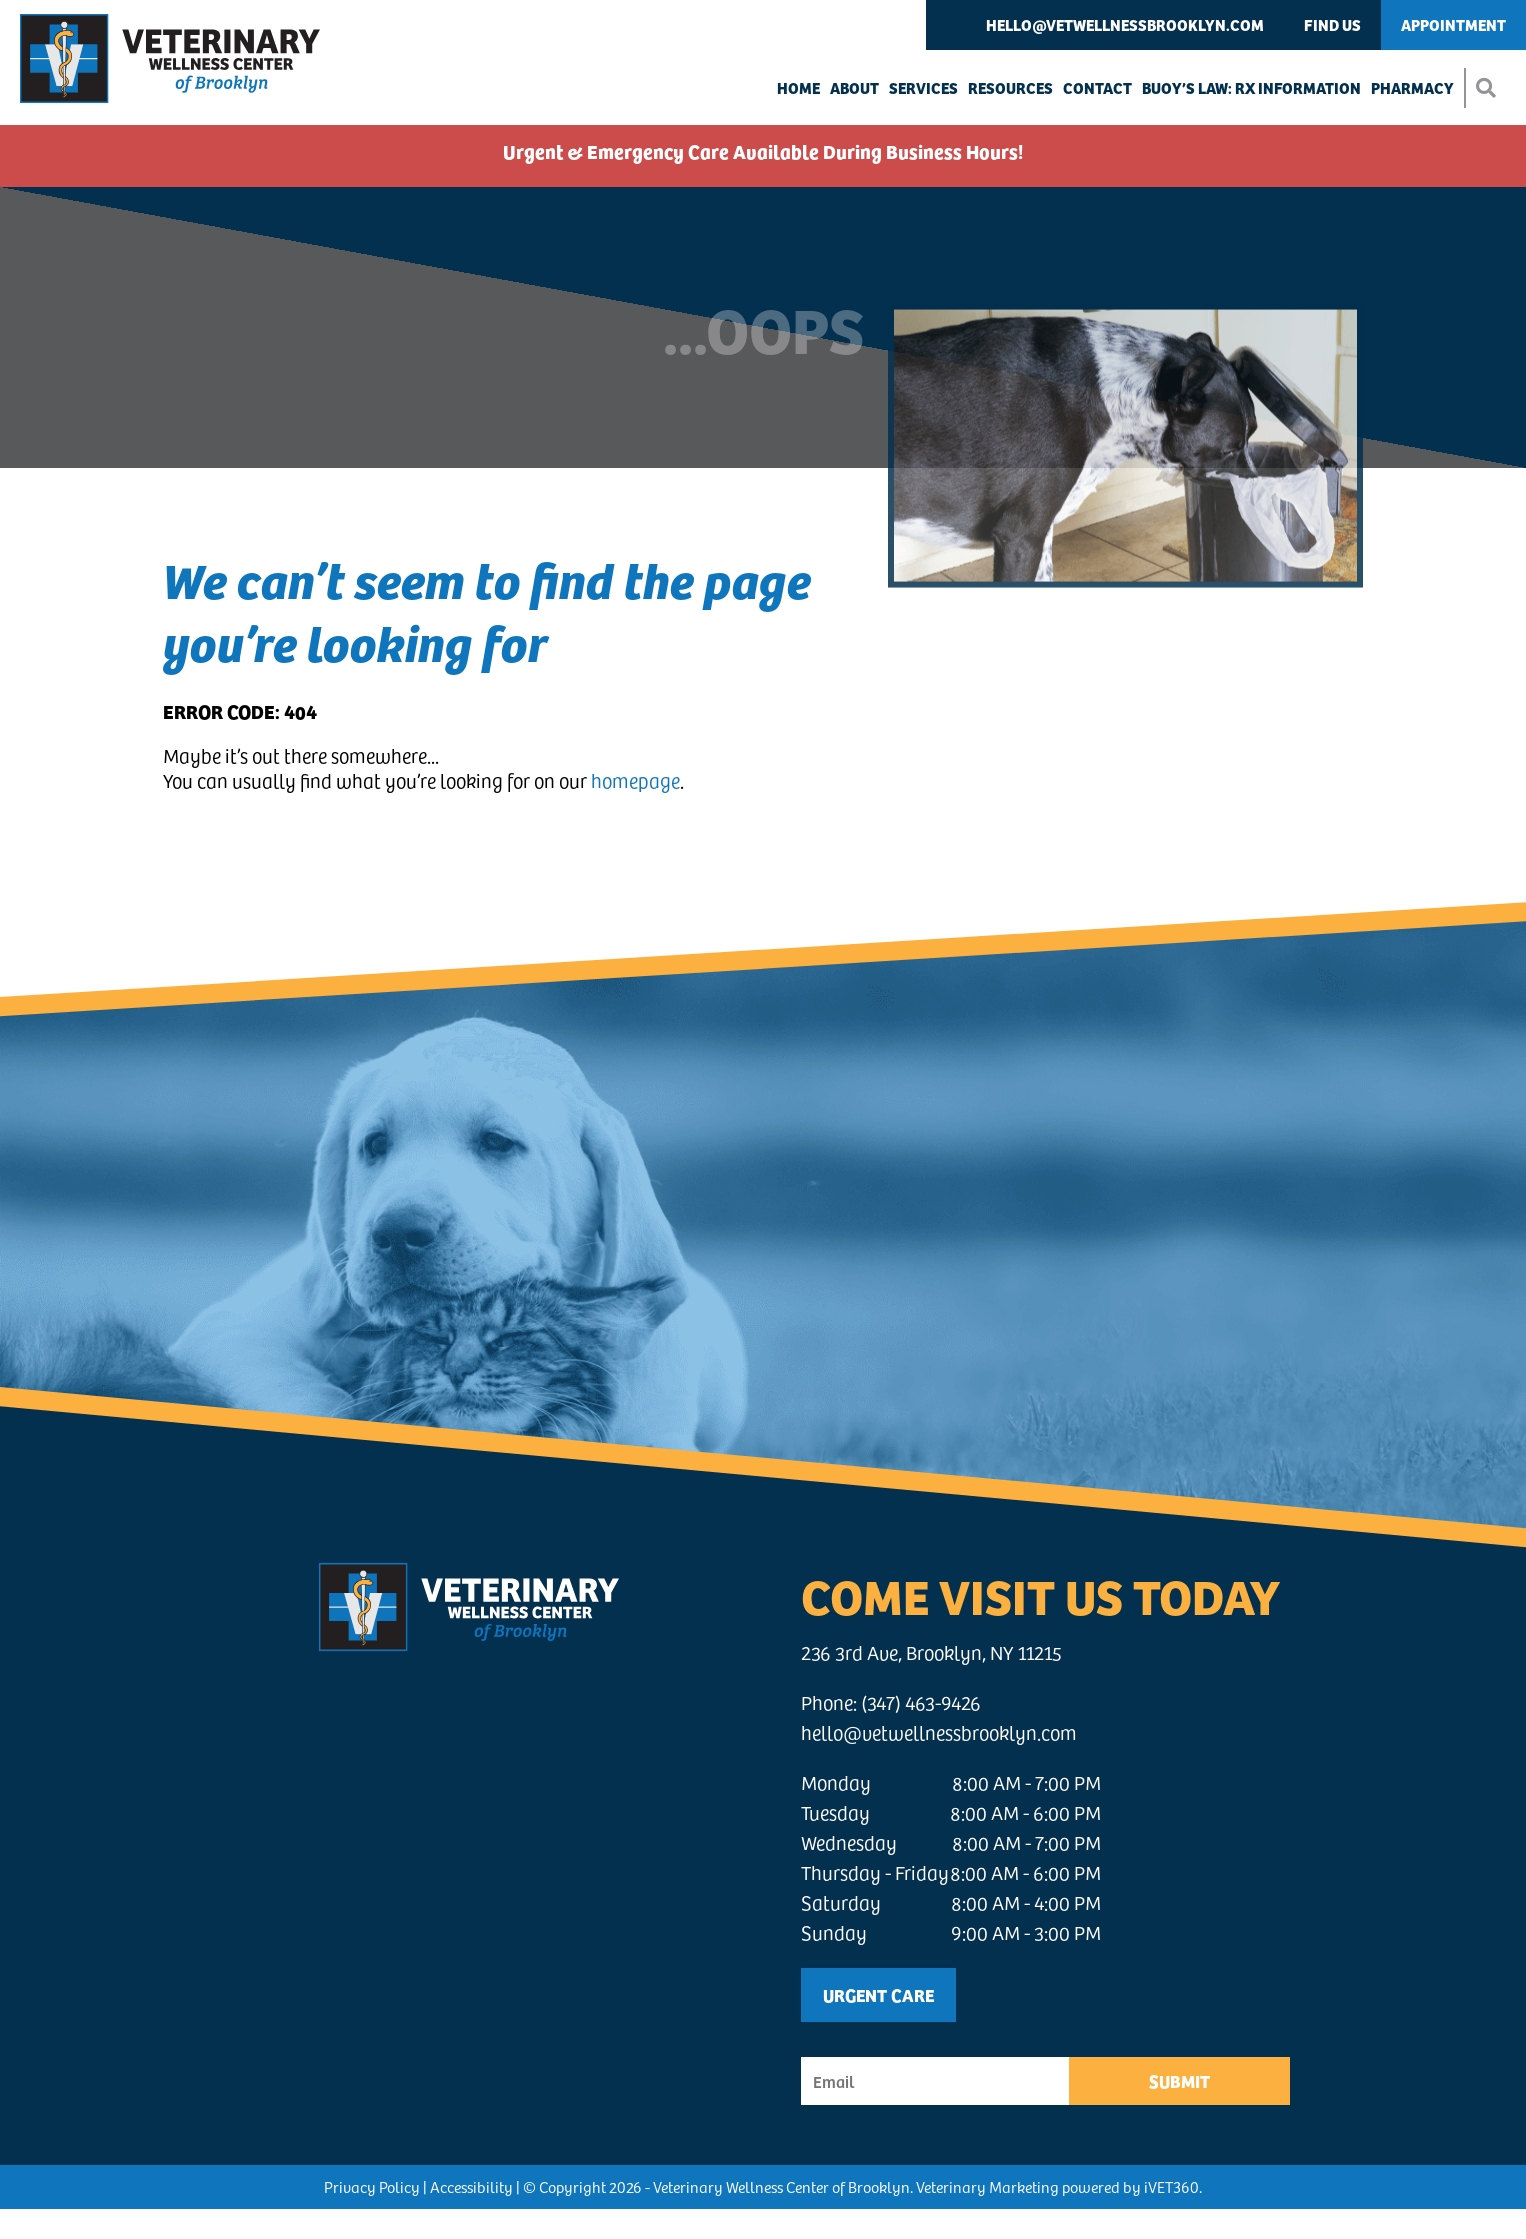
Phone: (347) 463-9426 (891, 1702)
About (854, 87)
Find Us (1332, 24)
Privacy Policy (372, 2186)
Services (923, 87)
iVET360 (1171, 2186)
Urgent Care (878, 1994)
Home (798, 87)
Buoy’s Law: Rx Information (1251, 87)
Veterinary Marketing (987, 2186)
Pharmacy (1412, 87)
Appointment (1453, 24)
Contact (1097, 87)
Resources (1010, 87)
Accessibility (471, 2186)
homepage (635, 780)
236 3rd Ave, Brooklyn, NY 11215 (931, 1652)
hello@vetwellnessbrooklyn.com (1125, 24)
